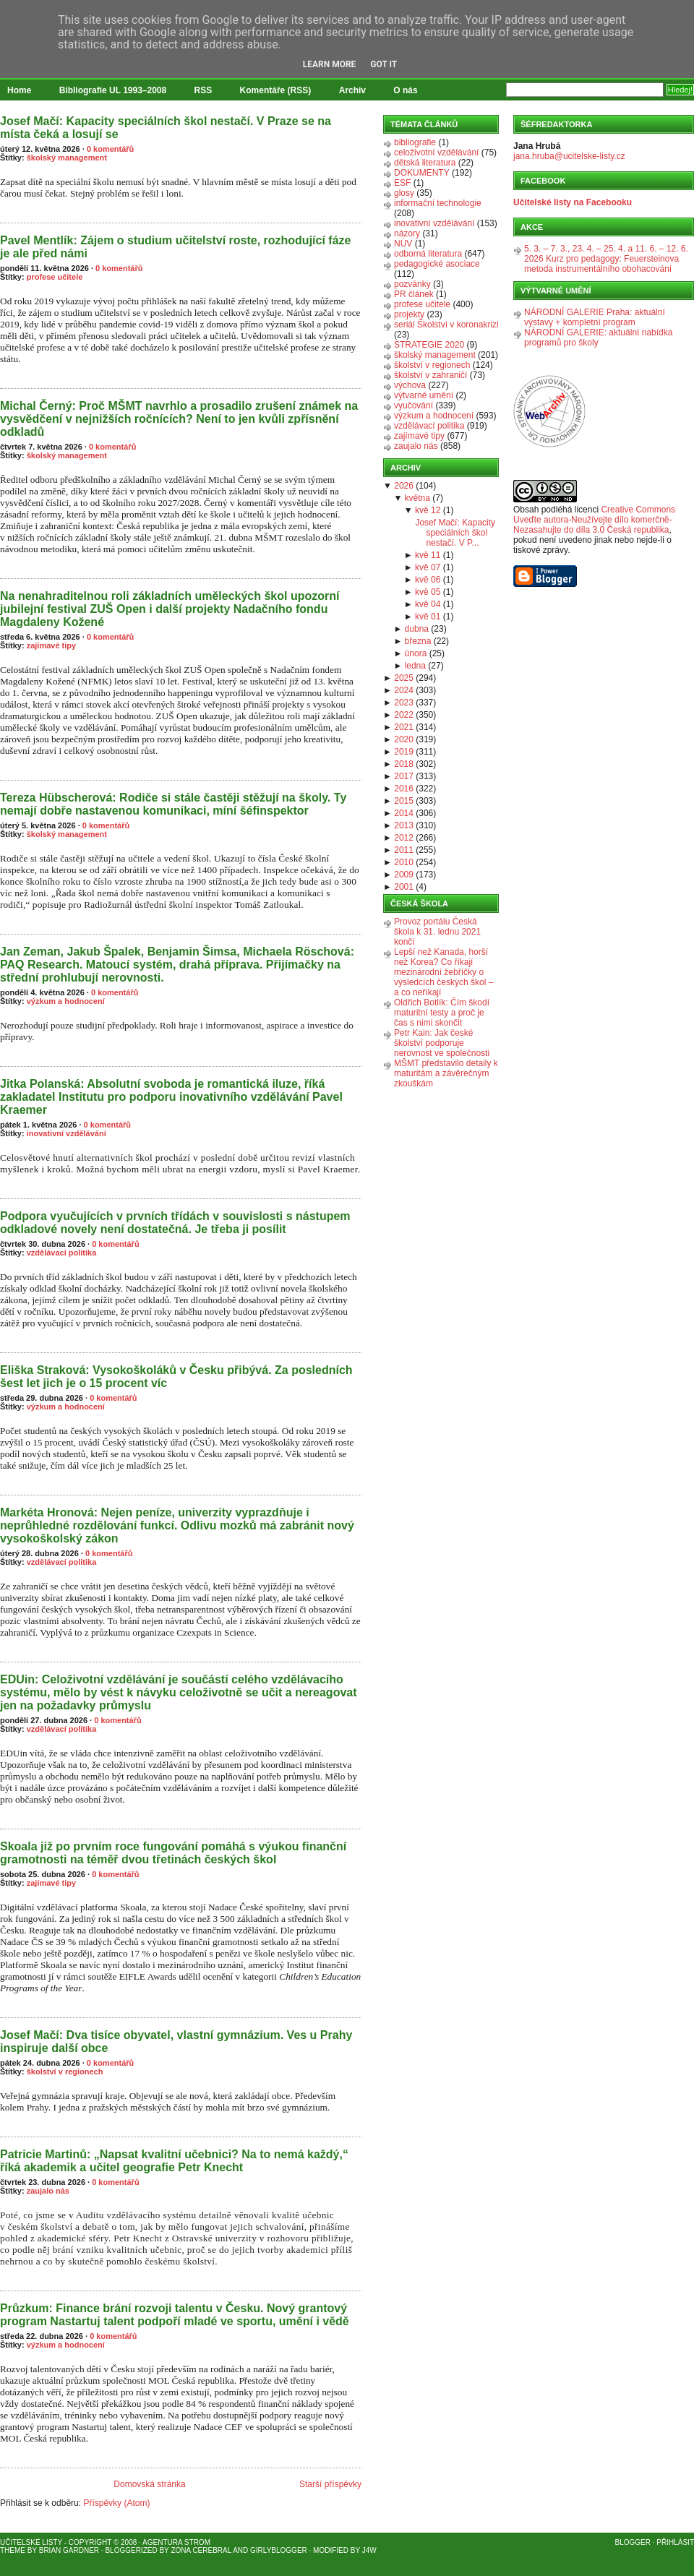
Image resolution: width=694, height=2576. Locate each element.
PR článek (414, 294)
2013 (404, 825)
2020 (404, 739)
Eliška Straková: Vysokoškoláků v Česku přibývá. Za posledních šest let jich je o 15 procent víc (176, 1376)
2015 (404, 801)
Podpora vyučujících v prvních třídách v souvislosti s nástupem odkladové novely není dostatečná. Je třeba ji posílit (175, 1222)
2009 (404, 875)
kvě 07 (427, 567)
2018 (404, 764)
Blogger (633, 2542)
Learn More (329, 64)
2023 (404, 702)
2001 (404, 887)
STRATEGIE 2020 (429, 345)
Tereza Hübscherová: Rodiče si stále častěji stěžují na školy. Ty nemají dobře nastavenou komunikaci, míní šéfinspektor (173, 804)
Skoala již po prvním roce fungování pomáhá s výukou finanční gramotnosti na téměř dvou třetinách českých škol (173, 1853)
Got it (383, 64)
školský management (67, 157)
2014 (404, 813)
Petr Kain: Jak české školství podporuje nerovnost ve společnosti (441, 1043)
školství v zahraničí (430, 375)
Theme (12, 2550)
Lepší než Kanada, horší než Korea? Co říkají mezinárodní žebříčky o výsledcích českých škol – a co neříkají (443, 972)
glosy (404, 193)
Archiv (352, 90)
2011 (404, 850)
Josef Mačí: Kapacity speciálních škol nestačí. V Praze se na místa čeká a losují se (165, 127)
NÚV (403, 244)
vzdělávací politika (62, 1252)
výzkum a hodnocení (66, 1001)
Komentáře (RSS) (276, 90)
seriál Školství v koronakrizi (446, 324)
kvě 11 (427, 555)
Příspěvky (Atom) (116, 2503)
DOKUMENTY (422, 173)
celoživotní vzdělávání (436, 152)
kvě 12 (427, 510)
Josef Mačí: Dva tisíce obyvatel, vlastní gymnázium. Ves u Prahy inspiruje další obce (176, 2041)
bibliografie (415, 142)
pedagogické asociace (437, 264)
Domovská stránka (149, 2484)
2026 (404, 486)
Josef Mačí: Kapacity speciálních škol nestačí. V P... (455, 533)
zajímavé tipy (51, 645)
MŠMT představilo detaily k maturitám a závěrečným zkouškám (446, 1073)
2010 (404, 862)
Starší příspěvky (330, 2484)
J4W (369, 2550)
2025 (404, 678)
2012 (404, 838)
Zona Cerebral (201, 2550)
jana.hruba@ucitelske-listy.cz (569, 156)
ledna (415, 666)
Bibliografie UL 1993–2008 (113, 90)
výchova (410, 385)
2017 (404, 776)
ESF (402, 183)
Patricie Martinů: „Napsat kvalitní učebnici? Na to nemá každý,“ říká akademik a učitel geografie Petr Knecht (174, 2160)
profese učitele (55, 276)
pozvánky (412, 284)
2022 (404, 715)
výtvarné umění (423, 395)
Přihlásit (675, 2542)
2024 (404, 690)
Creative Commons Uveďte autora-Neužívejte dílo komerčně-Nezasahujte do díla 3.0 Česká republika (594, 520)
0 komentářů (110, 149)
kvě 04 (427, 604)
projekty (409, 314)
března (418, 641)
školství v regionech (65, 2071)
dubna (417, 629)
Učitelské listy (31, 2542)
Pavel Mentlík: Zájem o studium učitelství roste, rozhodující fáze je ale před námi (175, 246)
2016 (404, 788)
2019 (404, 752)
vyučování (413, 405)
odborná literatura (428, 254)
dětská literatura (424, 163)
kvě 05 (427, 592)
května (417, 498)
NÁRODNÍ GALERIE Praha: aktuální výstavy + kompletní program (594, 317)
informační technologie (437, 203)
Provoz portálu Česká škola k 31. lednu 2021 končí (437, 931)
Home (19, 90)
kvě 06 (427, 580)
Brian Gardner (69, 2550)
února (416, 653)
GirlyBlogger (278, 2550)
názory (407, 233)
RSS (203, 90)
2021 (404, 727)
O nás (405, 90)
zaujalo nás (48, 2190)
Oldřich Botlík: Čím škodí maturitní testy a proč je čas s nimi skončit (441, 1012)
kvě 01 (427, 616)
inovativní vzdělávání (66, 1133)
